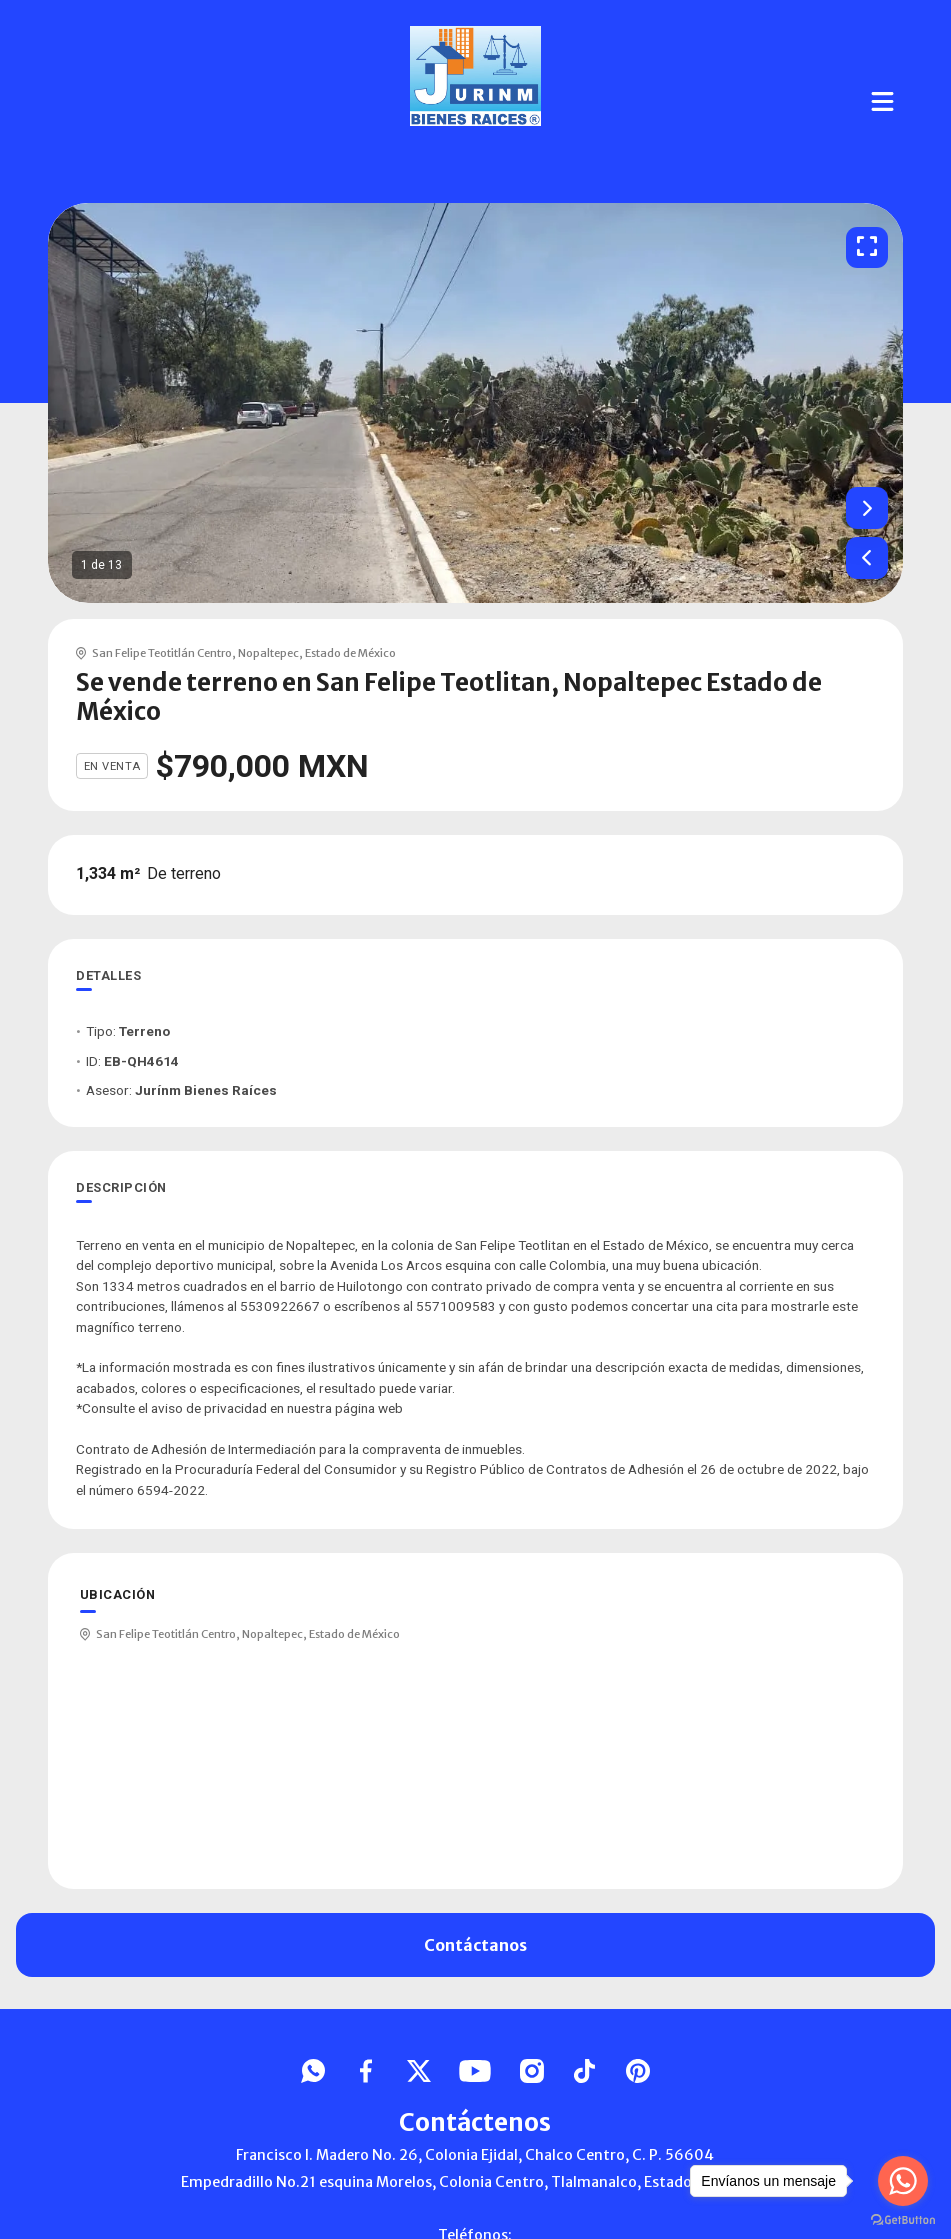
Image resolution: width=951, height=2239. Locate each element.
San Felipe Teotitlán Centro (162, 653)
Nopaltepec (268, 653)
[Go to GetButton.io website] (903, 2219)
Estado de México (350, 653)
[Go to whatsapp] (903, 2181)
